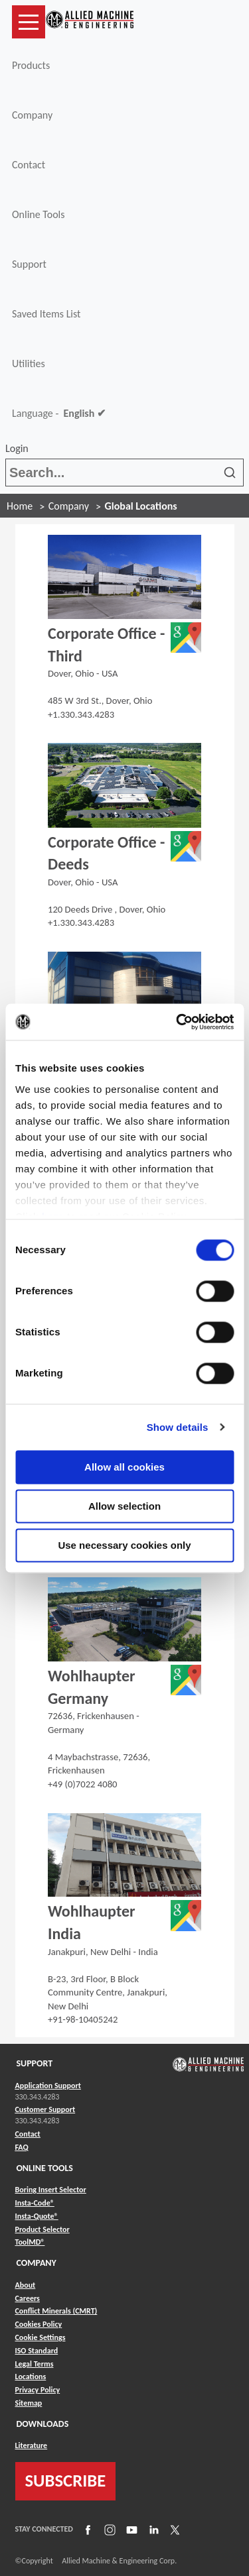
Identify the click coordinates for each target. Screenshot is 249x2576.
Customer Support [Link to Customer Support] (45, 2109)
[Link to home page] (89, 21)
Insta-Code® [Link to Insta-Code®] (34, 2203)
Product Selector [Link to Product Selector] (42, 2229)
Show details (177, 1427)
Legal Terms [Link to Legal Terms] (34, 2364)
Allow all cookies (124, 1467)
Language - (59, 413)
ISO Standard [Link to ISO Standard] (36, 2350)
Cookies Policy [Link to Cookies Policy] (38, 2324)
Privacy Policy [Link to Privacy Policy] (37, 2389)
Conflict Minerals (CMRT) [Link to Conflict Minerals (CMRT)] (56, 2311)
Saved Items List (46, 314)
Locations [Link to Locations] (30, 2376)
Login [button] (19, 448)
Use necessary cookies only (124, 1545)
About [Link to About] (25, 2285)
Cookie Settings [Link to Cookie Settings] (40, 2337)
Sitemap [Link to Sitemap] (28, 2403)
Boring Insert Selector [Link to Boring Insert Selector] (50, 2189)
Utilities (28, 363)
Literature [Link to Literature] (31, 2445)
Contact (28, 164)
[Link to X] (173, 2529)
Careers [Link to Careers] (27, 2298)
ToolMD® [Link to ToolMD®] (30, 2242)
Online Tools (38, 214)
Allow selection (124, 1506)
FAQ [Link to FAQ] (22, 2147)
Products (31, 65)
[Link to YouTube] (130, 2529)
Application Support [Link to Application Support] (48, 2085)
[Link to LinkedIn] (152, 2529)
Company (32, 115)
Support (29, 264)
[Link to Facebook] (86, 2529)
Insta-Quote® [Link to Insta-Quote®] (36, 2216)
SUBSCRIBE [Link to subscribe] (65, 2480)
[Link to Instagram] (108, 2529)
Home (20, 506)
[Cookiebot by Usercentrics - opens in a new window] (177, 1022)
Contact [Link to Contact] (28, 2134)
